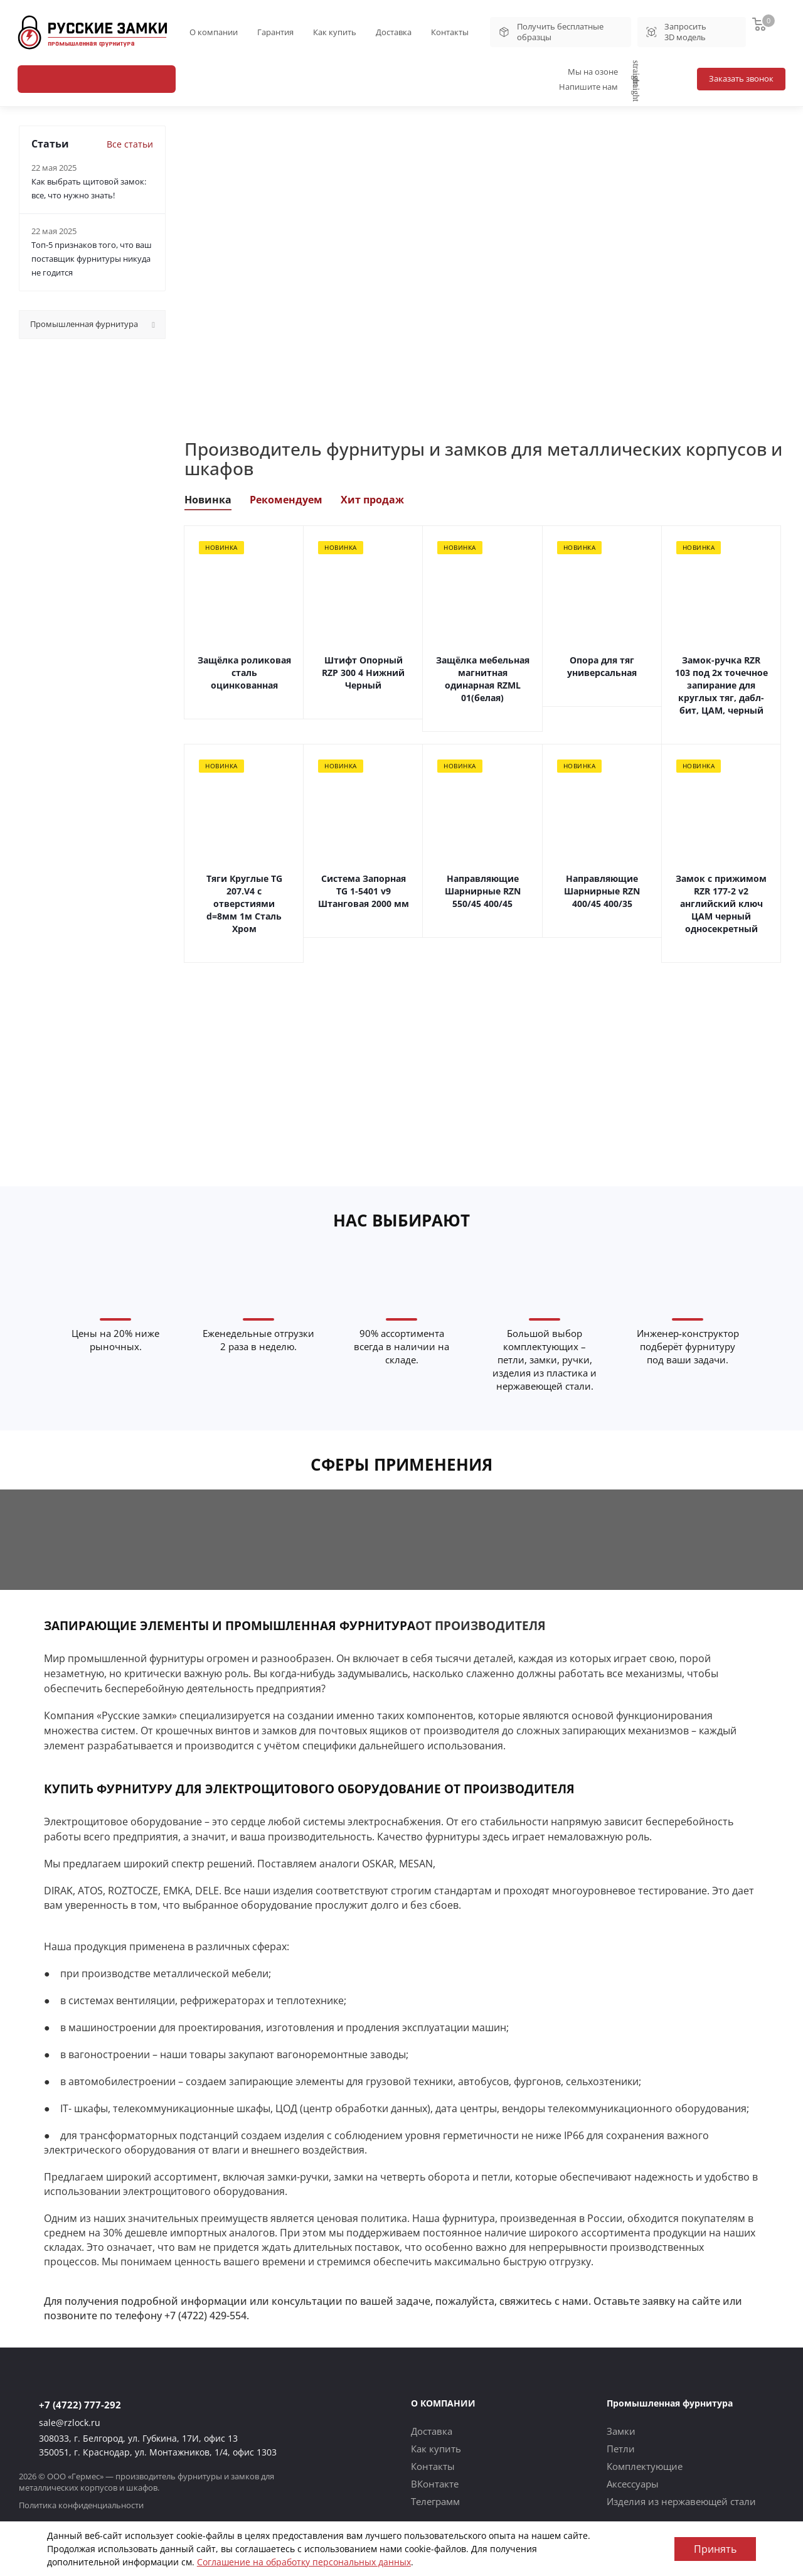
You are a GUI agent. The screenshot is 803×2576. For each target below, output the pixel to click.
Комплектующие (645, 2466)
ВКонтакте (435, 2483)
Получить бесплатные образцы (550, 32)
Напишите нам (600, 87)
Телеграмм (435, 2501)
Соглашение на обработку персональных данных (304, 2562)
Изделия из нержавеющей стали (681, 2501)
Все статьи (130, 144)
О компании (213, 32)
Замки (621, 2431)
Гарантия (275, 32)
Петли (621, 2448)
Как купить (334, 32)
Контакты (450, 32)
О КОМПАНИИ (443, 2403)
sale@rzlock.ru (69, 2422)
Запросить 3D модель (675, 32)
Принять (715, 2549)
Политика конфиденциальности (81, 2505)
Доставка (394, 32)
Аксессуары (633, 2483)
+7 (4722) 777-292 (80, 2404)
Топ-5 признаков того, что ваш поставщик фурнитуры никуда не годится (91, 258)
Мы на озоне (604, 71)
